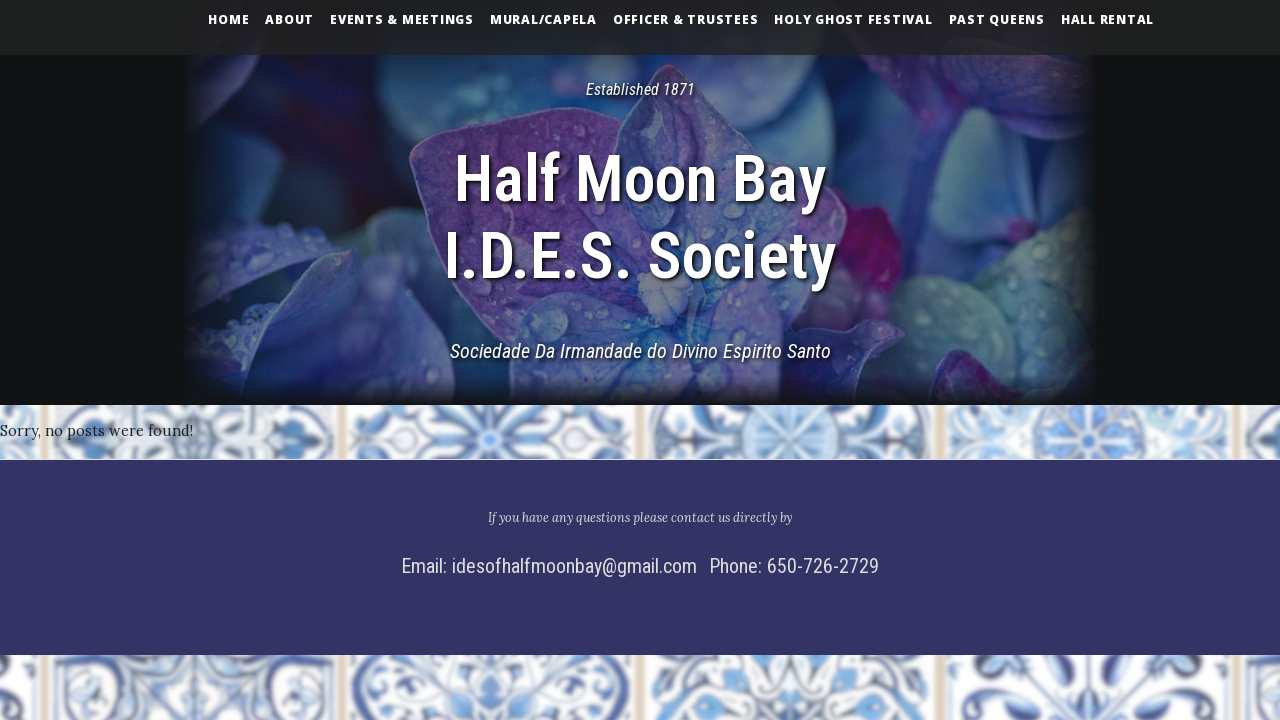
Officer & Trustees (686, 19)
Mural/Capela (543, 19)
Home (228, 19)
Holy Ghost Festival (853, 19)
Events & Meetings (402, 19)
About (289, 19)
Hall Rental (1107, 19)
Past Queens (997, 19)
